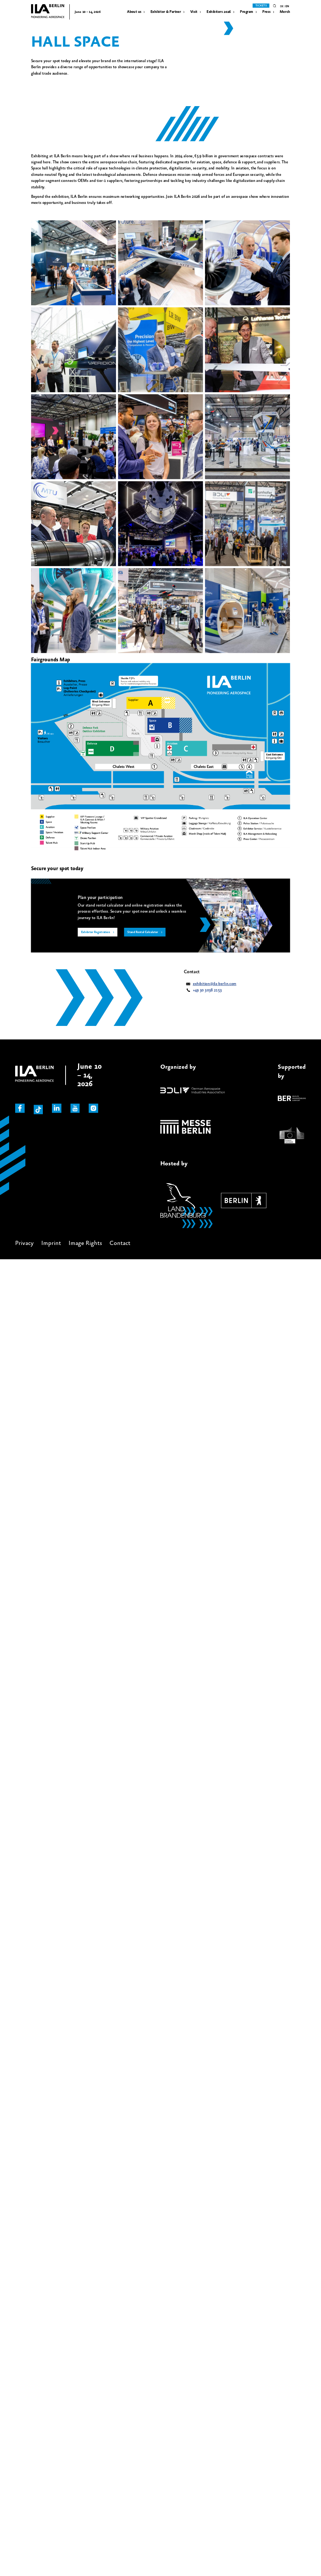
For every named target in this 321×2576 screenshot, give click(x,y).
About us (134, 12)
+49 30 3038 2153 (207, 990)
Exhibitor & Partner (165, 12)
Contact (120, 1242)
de (281, 6)
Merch (285, 12)
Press (266, 12)
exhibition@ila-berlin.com (214, 984)
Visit (193, 12)
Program (246, 12)
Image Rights (85, 1242)
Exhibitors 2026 (219, 12)
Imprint (51, 1242)
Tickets (261, 5)
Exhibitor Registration (95, 932)
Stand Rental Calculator (142, 932)
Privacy (24, 1242)
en (287, 6)
